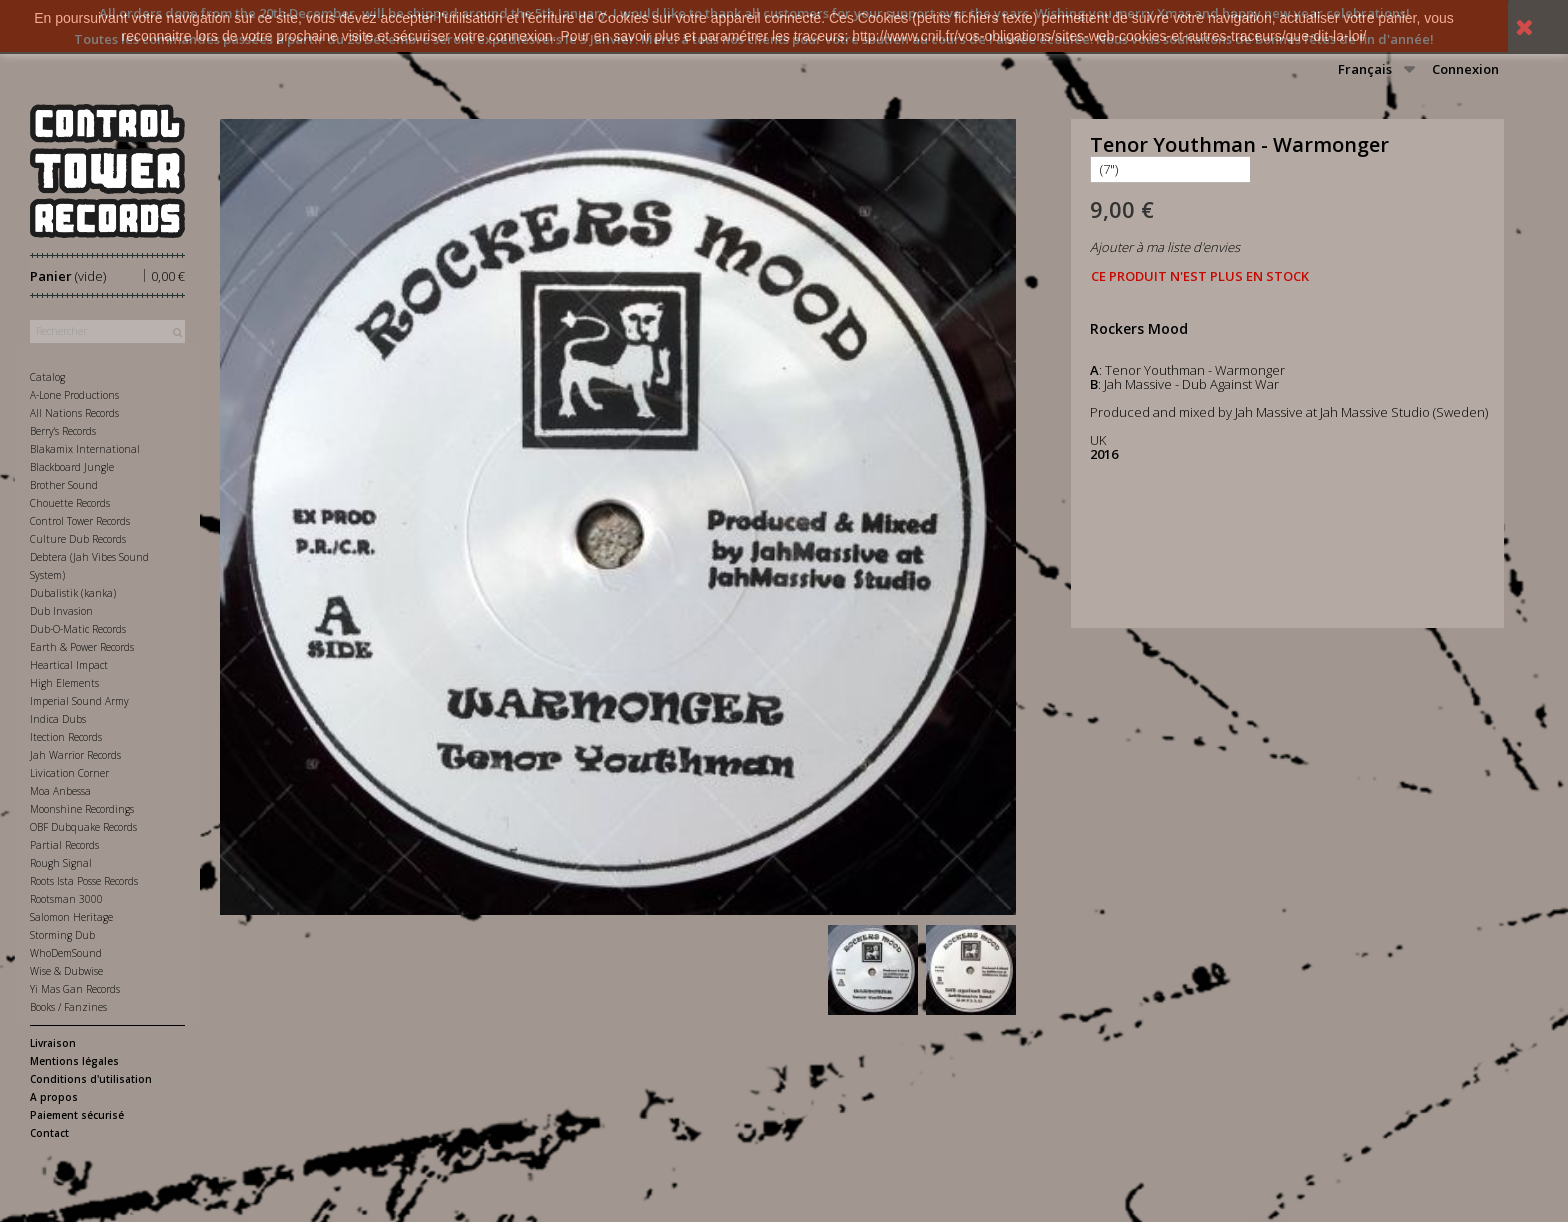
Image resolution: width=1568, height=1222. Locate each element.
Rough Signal (61, 863)
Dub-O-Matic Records (78, 629)
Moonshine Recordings (82, 809)
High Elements (64, 683)
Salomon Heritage (71, 917)
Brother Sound (64, 485)
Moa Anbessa (60, 791)
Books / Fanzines (68, 1007)
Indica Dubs (58, 719)
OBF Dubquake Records (83, 827)
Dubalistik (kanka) (73, 593)
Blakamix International (85, 449)
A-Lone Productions (74, 395)
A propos (54, 1097)
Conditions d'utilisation (91, 1079)
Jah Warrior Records (75, 755)
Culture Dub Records (78, 539)
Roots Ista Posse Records (84, 881)
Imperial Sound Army (79, 701)
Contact (49, 1133)
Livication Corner (69, 773)
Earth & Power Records (82, 647)
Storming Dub (62, 935)
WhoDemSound (66, 953)
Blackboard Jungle (72, 467)
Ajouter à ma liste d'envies (1165, 247)
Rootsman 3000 (66, 899)
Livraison (53, 1043)
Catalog (47, 377)
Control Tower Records (80, 521)
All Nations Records (74, 413)
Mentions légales (74, 1061)
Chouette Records (70, 503)
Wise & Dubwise (66, 971)
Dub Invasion (61, 611)
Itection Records (66, 737)
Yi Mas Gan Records (75, 989)
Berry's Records (63, 431)
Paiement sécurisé (77, 1115)
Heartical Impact (69, 665)
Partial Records (64, 845)
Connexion (1465, 69)
